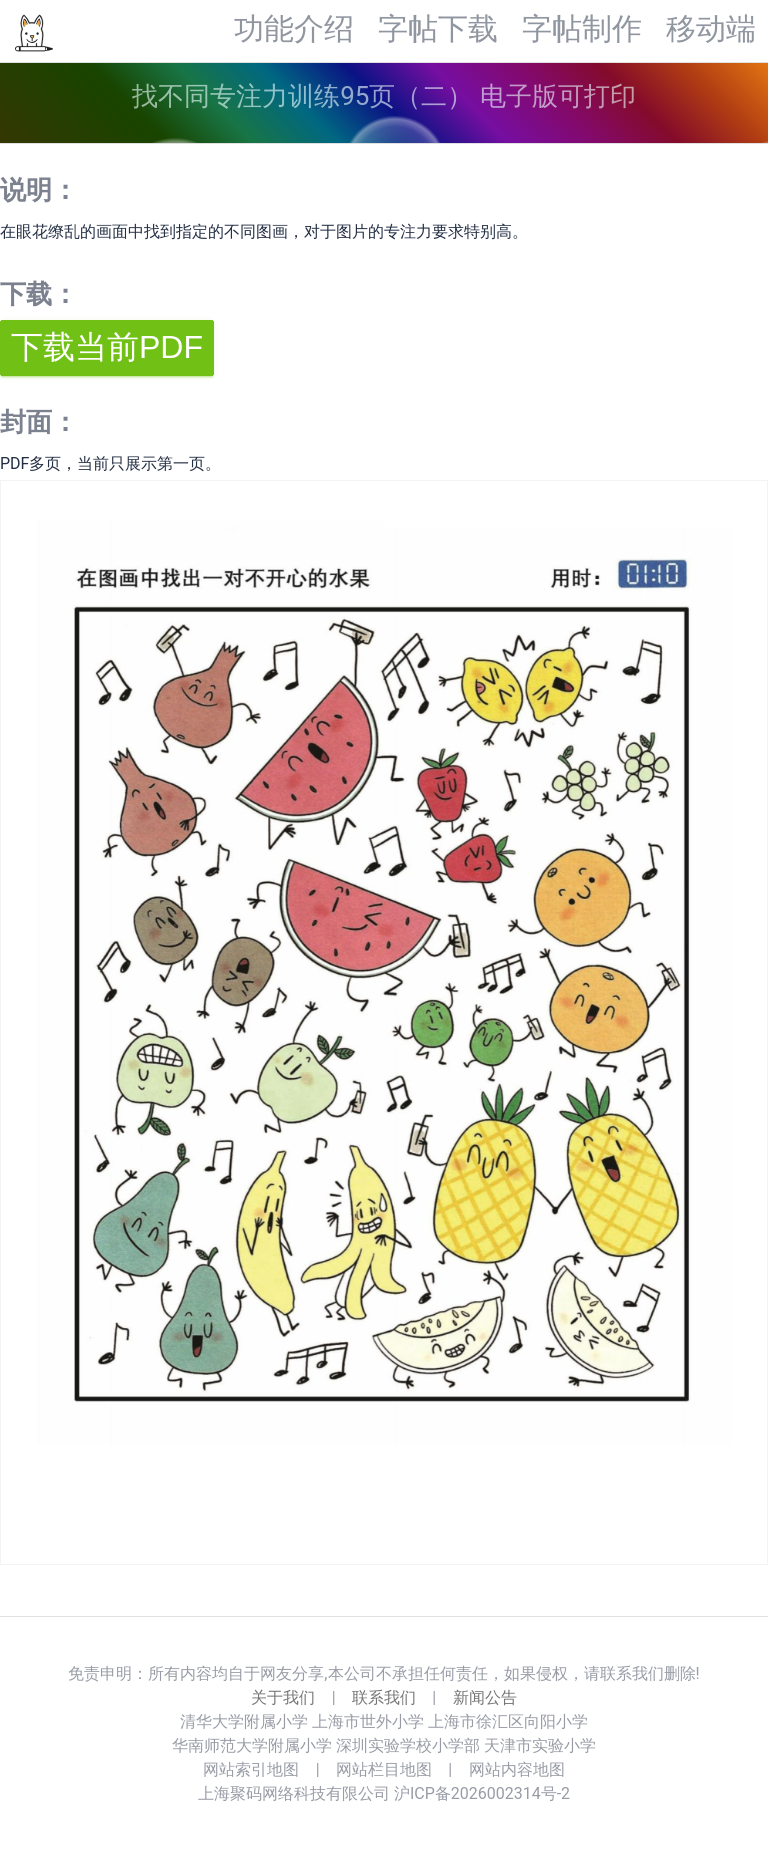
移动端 (711, 30)
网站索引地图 (251, 1769)
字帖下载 (438, 30)
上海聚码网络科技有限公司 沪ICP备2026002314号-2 (384, 1793)
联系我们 (384, 1697)
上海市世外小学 (368, 1721)
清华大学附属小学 (244, 1721)
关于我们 (283, 1697)
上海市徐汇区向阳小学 (508, 1721)
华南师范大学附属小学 (252, 1745)
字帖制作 (582, 30)
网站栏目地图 (384, 1769)
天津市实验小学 (540, 1745)
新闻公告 (485, 1697)
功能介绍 (294, 30)
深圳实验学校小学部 (408, 1745)
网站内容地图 (517, 1769)
